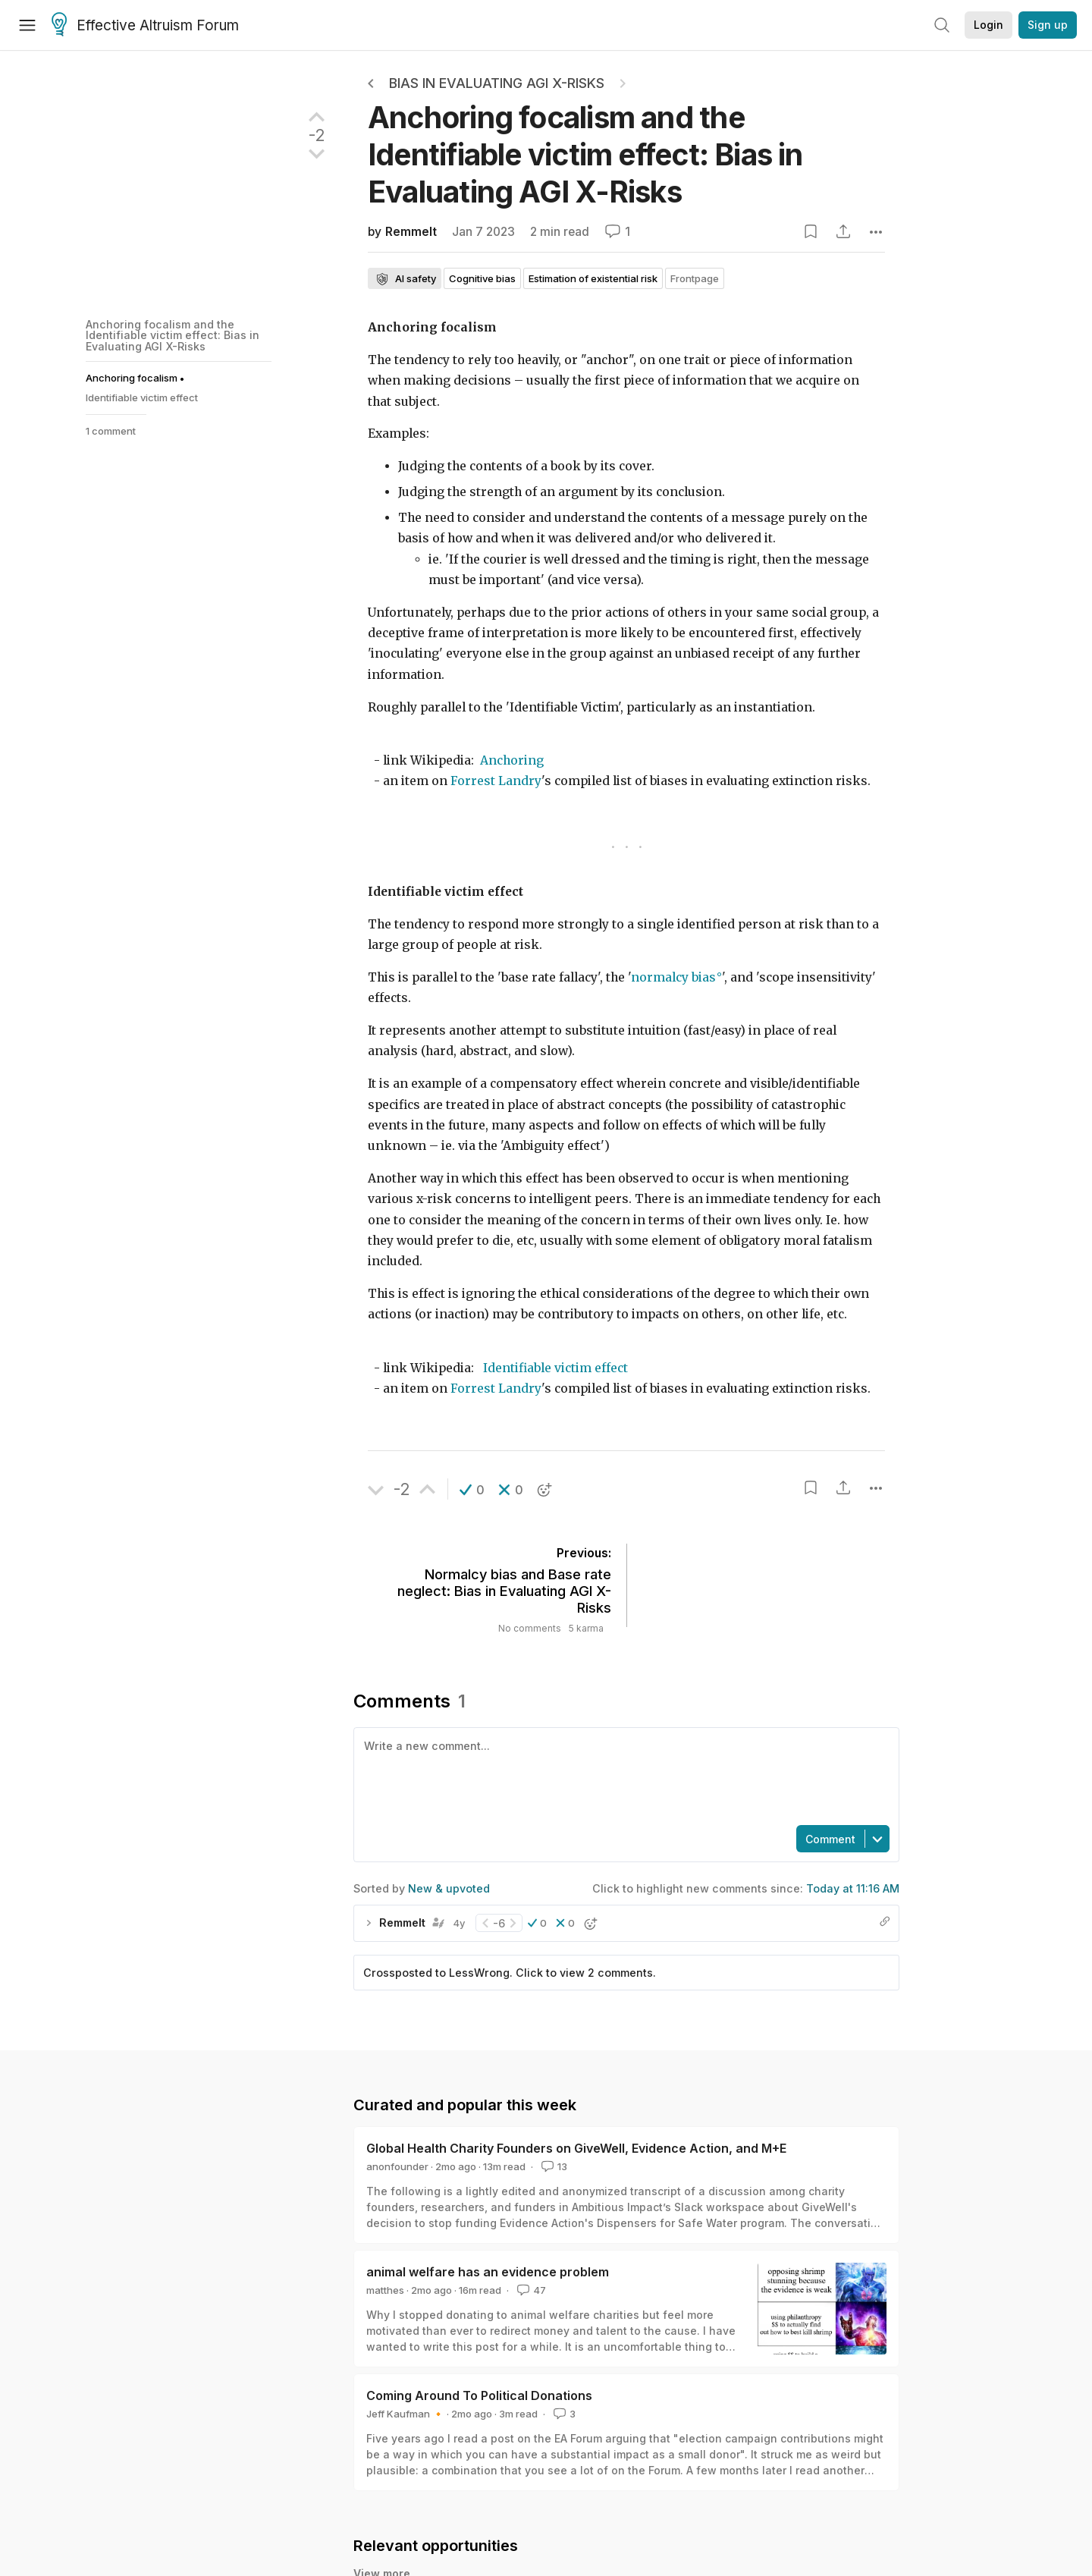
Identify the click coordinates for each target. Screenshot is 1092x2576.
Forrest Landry (495, 781)
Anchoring (512, 760)
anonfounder (397, 2166)
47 (530, 2290)
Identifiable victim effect (555, 1368)
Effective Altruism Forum (145, 25)
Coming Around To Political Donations (479, 2395)
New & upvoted (449, 1888)
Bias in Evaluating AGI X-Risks (496, 83)
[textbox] (623, 1775)
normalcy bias (673, 977)
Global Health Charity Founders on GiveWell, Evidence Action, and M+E (576, 2148)
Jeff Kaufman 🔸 (405, 2414)
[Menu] (27, 25)
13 (552, 2166)
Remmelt (411, 232)
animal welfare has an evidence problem (487, 2271)
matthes (385, 2290)
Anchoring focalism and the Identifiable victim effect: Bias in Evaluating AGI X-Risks (172, 335)
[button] (472, 1490)
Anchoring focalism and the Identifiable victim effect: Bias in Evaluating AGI (585, 154)
